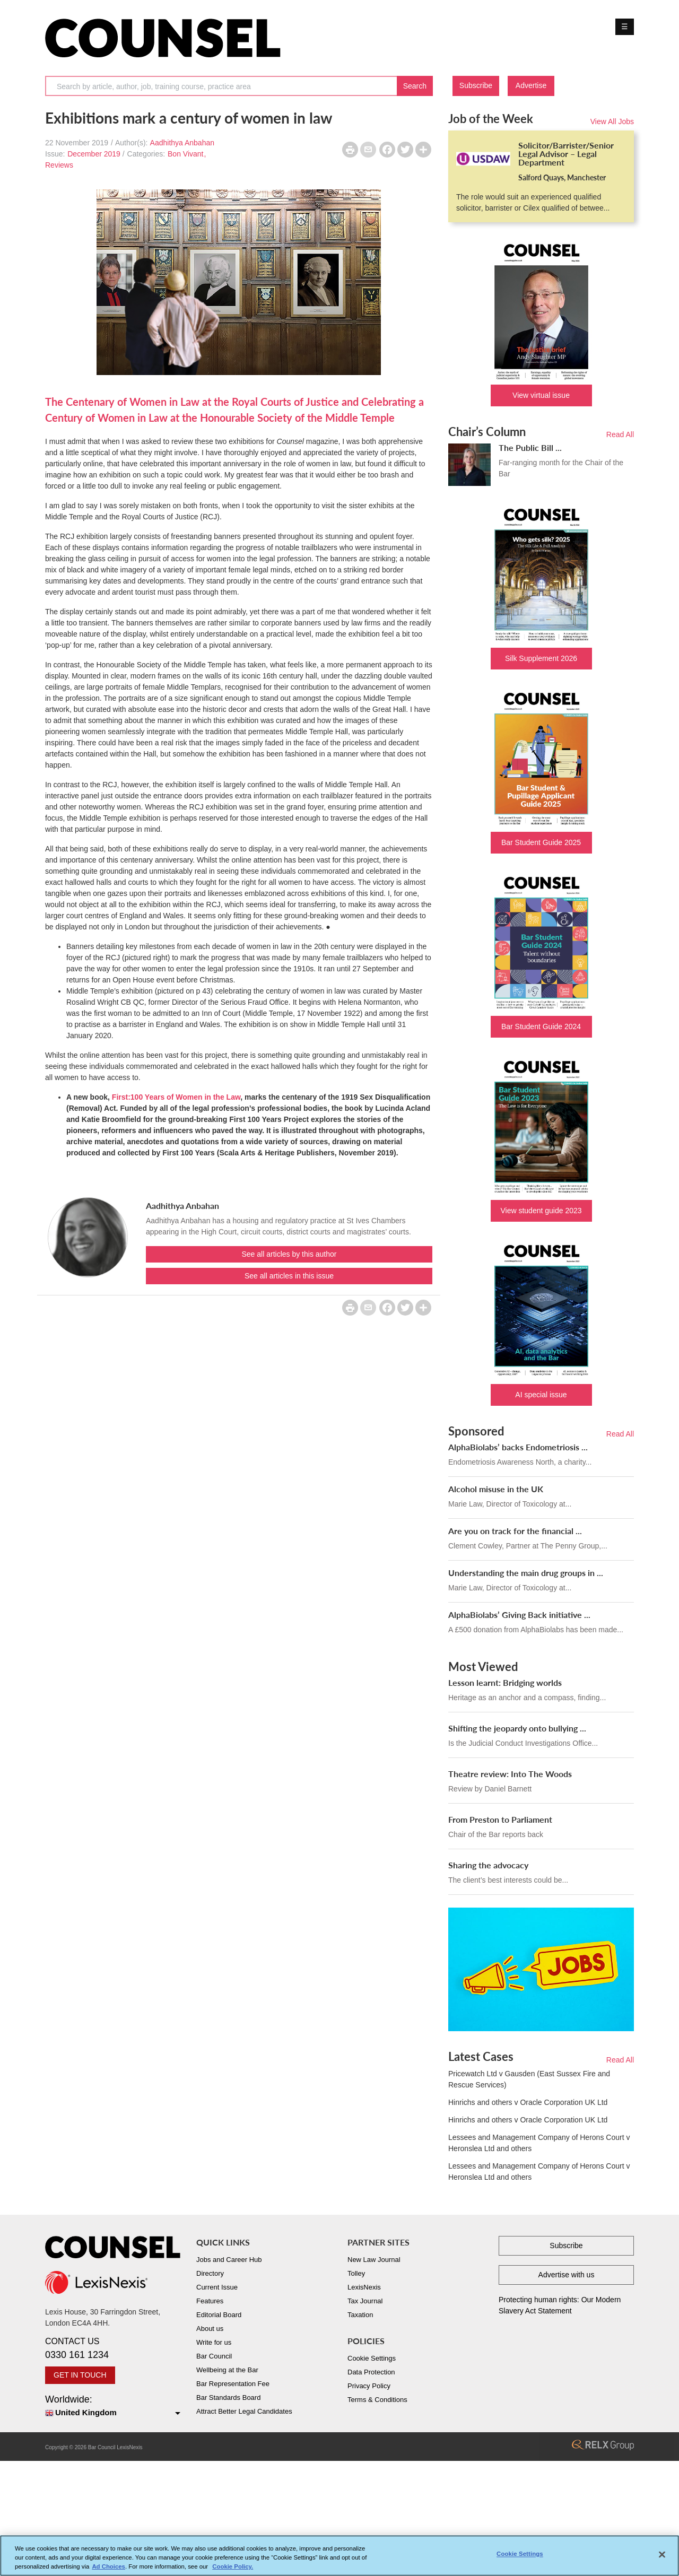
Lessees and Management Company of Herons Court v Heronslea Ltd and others (539, 2143)
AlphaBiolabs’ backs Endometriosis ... (518, 1447)
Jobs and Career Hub (229, 2260)
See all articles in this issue (289, 1276)
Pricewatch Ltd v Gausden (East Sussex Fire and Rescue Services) (529, 2079)
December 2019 (93, 154)
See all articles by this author (289, 1254)
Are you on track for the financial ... (515, 1531)
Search (414, 86)
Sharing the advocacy (488, 1865)
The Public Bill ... (530, 447)
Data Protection (371, 2372)
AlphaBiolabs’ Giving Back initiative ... (519, 1614)
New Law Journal (374, 2260)
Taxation (360, 2315)
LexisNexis (364, 2287)
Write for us (213, 2342)
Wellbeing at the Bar (227, 2370)
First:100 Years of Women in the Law (176, 1097)
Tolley (356, 2273)
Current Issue (217, 2287)
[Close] (662, 2554)
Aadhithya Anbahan (182, 142)
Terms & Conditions (377, 2400)
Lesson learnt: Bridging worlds (505, 1682)
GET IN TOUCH (80, 2375)
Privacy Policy (368, 2386)
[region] (339, 2555)
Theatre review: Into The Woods (510, 1774)
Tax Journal (364, 2301)
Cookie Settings (371, 2358)
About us (209, 2329)
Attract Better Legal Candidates (244, 2411)
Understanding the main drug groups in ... (525, 1573)
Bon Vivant (185, 154)
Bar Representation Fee (232, 2384)
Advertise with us (566, 2274)
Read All (620, 434)
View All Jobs (612, 121)
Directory (210, 2273)
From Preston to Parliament (500, 1819)
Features (209, 2301)
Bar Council (214, 2356)
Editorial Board (218, 2315)
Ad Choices (108, 2566)
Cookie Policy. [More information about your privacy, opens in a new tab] (232, 2566)
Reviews (59, 165)
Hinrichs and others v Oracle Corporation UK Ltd (527, 2102)
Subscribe (475, 85)
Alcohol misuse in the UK (495, 1489)
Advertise (531, 85)
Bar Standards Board (228, 2397)
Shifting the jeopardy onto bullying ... (517, 1728)
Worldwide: (112, 2406)
